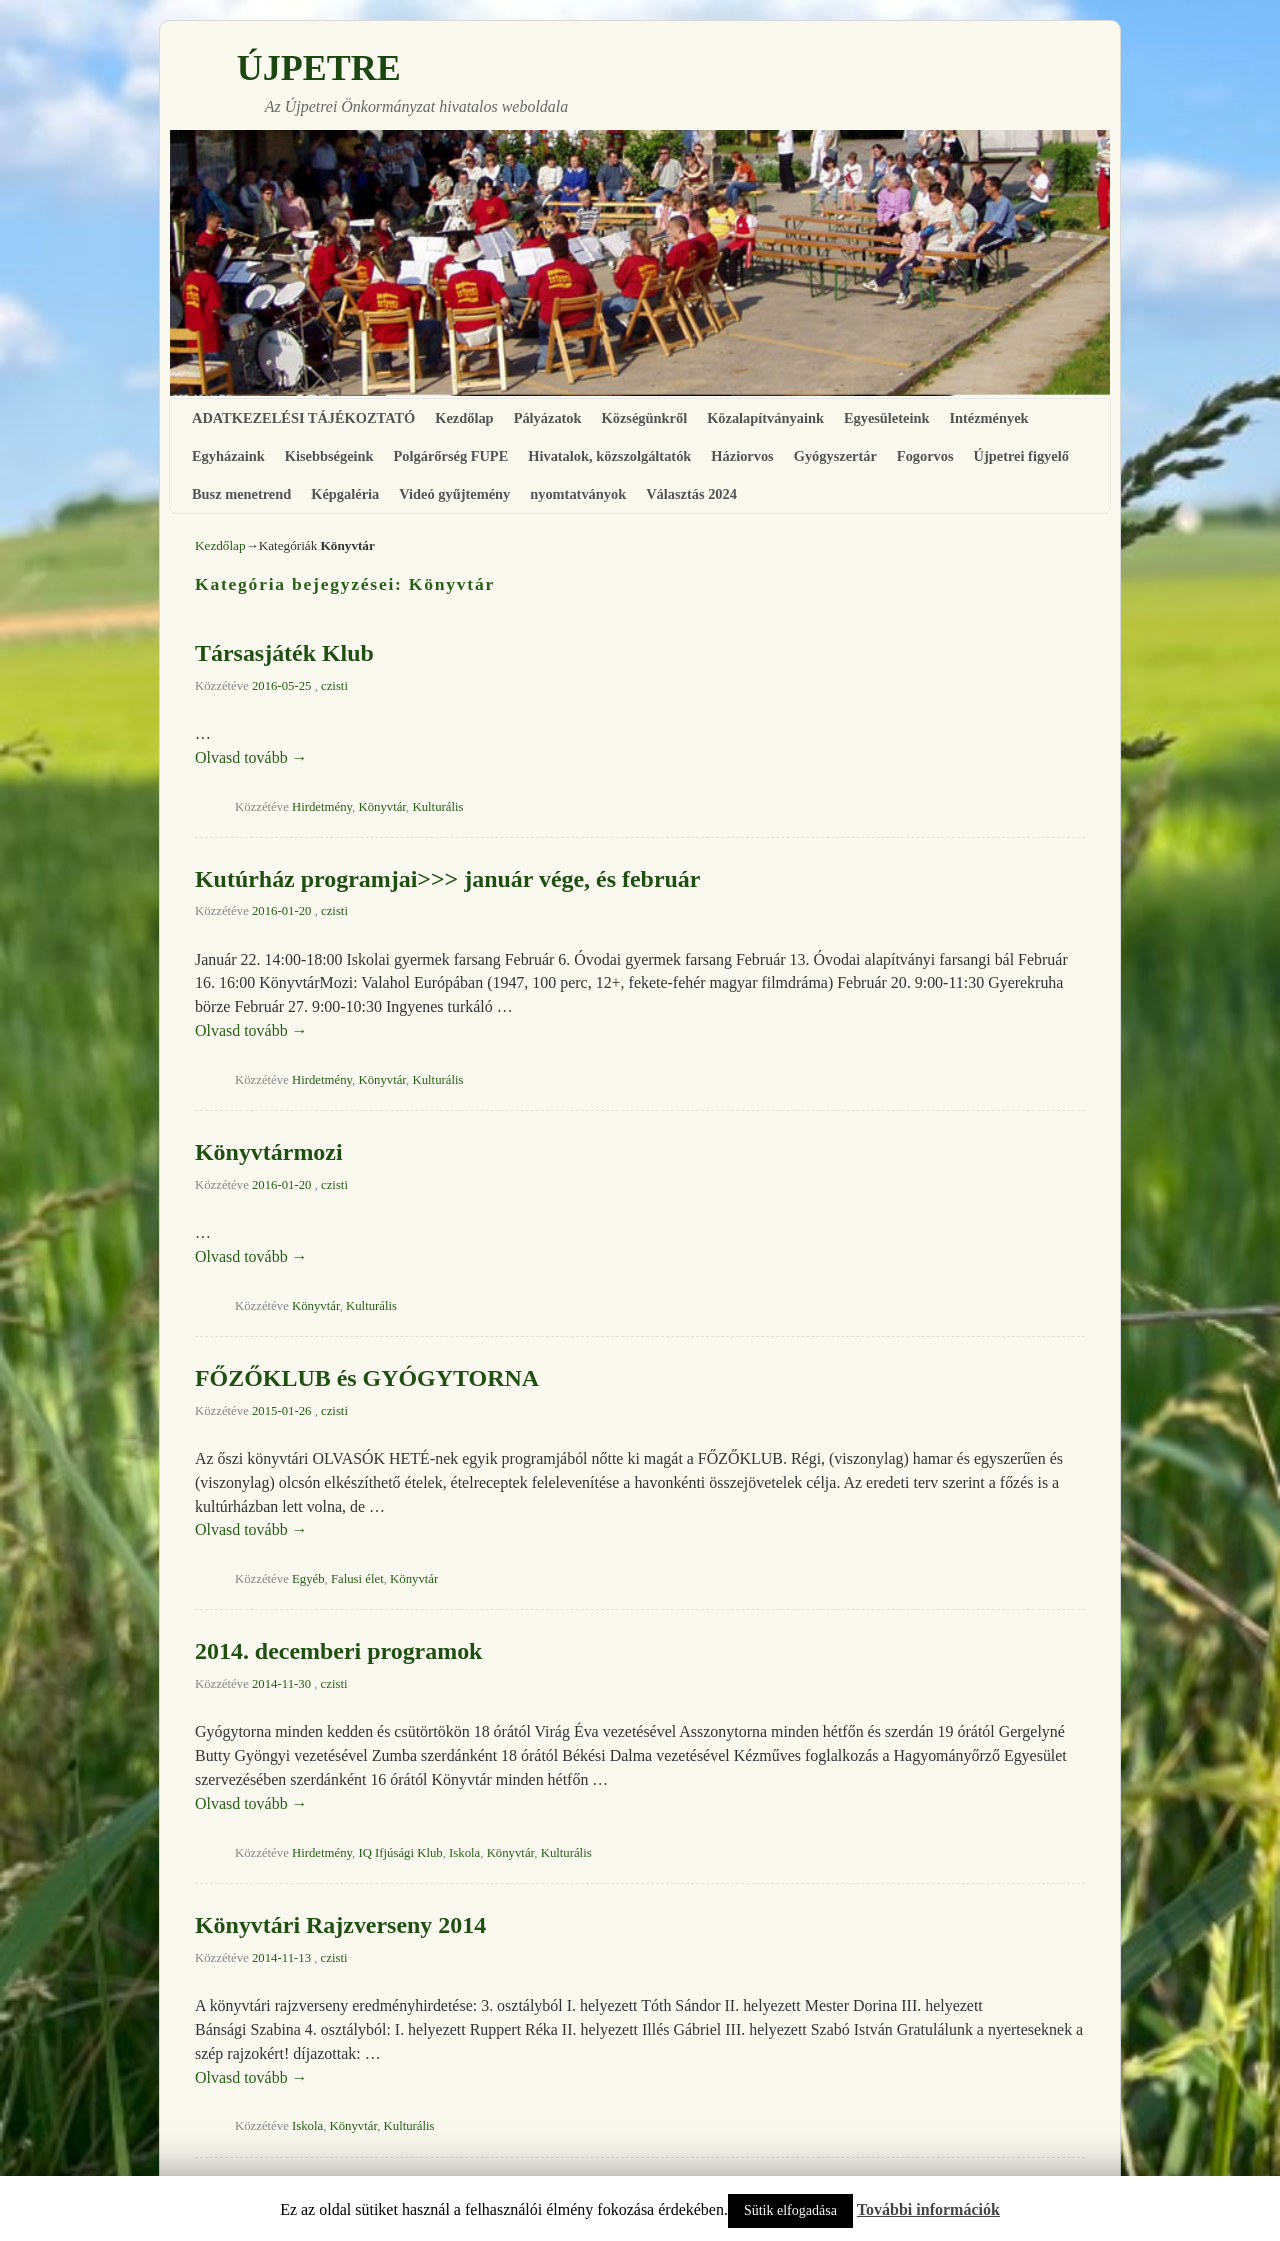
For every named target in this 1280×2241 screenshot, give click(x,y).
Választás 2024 (691, 494)
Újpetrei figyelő (1021, 456)
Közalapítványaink (765, 418)
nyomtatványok (578, 494)
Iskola (464, 1853)
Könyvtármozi (269, 1152)
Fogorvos (925, 456)
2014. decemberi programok (338, 1651)
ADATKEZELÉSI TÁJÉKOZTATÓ (303, 418)
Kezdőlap (464, 418)
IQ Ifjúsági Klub (400, 1853)
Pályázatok (548, 418)
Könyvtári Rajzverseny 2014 (340, 1925)
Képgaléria (345, 494)
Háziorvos (742, 456)
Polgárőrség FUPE (451, 456)
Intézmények (988, 418)
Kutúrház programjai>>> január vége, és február (447, 879)
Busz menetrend (241, 494)
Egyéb (308, 1579)
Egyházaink (228, 456)
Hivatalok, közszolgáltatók (609, 456)
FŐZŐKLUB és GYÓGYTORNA (367, 1378)
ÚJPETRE (319, 68)
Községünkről (645, 418)
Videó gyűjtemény (454, 494)
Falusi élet (357, 1579)
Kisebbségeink (329, 456)
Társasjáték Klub (284, 653)
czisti (334, 686)
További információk (928, 2209)
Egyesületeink (887, 418)
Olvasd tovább (251, 757)
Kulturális (437, 807)
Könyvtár (382, 807)
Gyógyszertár (835, 456)
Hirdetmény (322, 807)
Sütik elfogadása (790, 2210)
